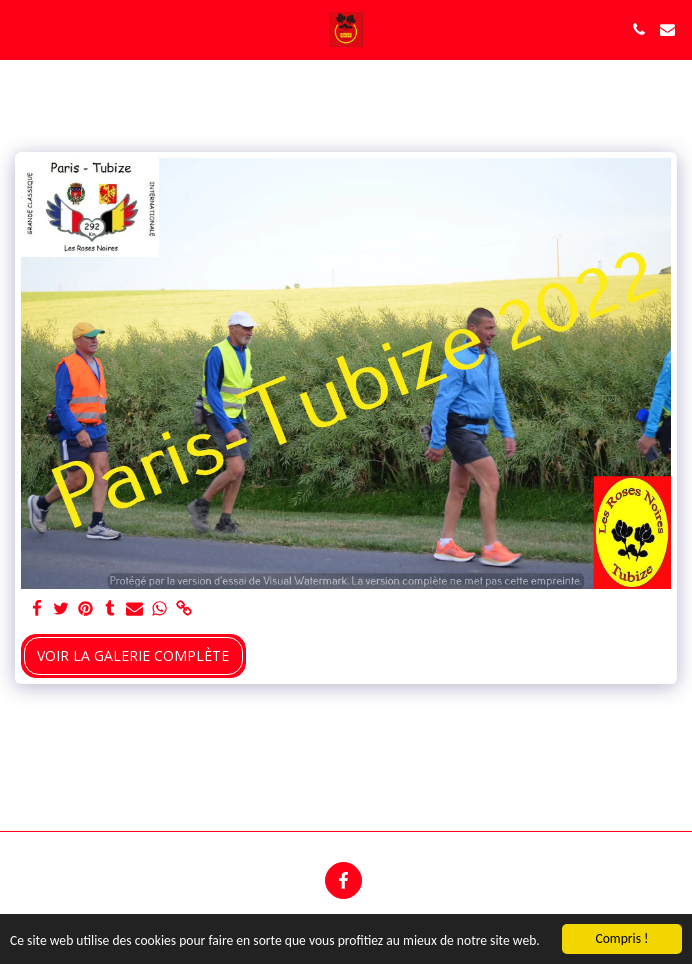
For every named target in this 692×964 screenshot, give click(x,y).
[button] (22, 28)
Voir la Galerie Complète (133, 655)
